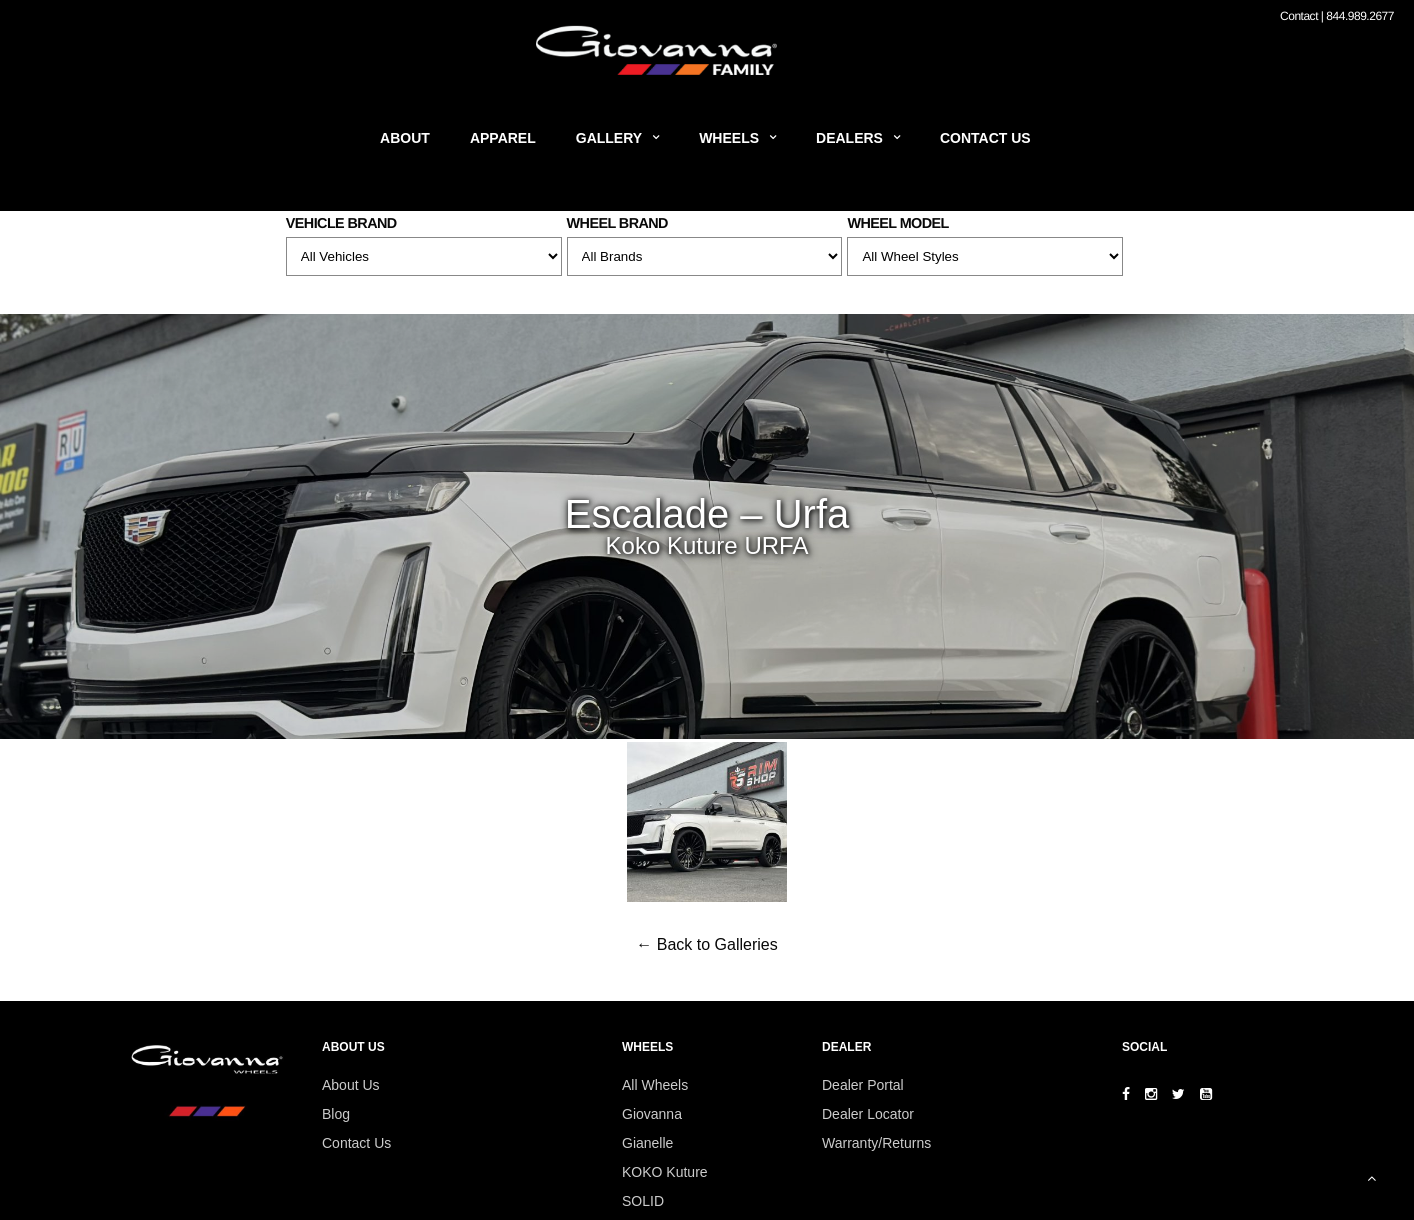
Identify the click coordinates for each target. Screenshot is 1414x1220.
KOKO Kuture (665, 1172)
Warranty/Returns (876, 1143)
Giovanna (652, 1114)
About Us (351, 1085)
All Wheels (655, 1085)
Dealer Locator (868, 1114)
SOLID (643, 1201)
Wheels (729, 138)
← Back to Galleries (706, 944)
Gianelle (647, 1143)
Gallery (609, 138)
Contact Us (985, 138)
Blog (336, 1114)
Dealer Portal (863, 1085)
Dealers (849, 138)
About (405, 138)
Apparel (503, 138)
